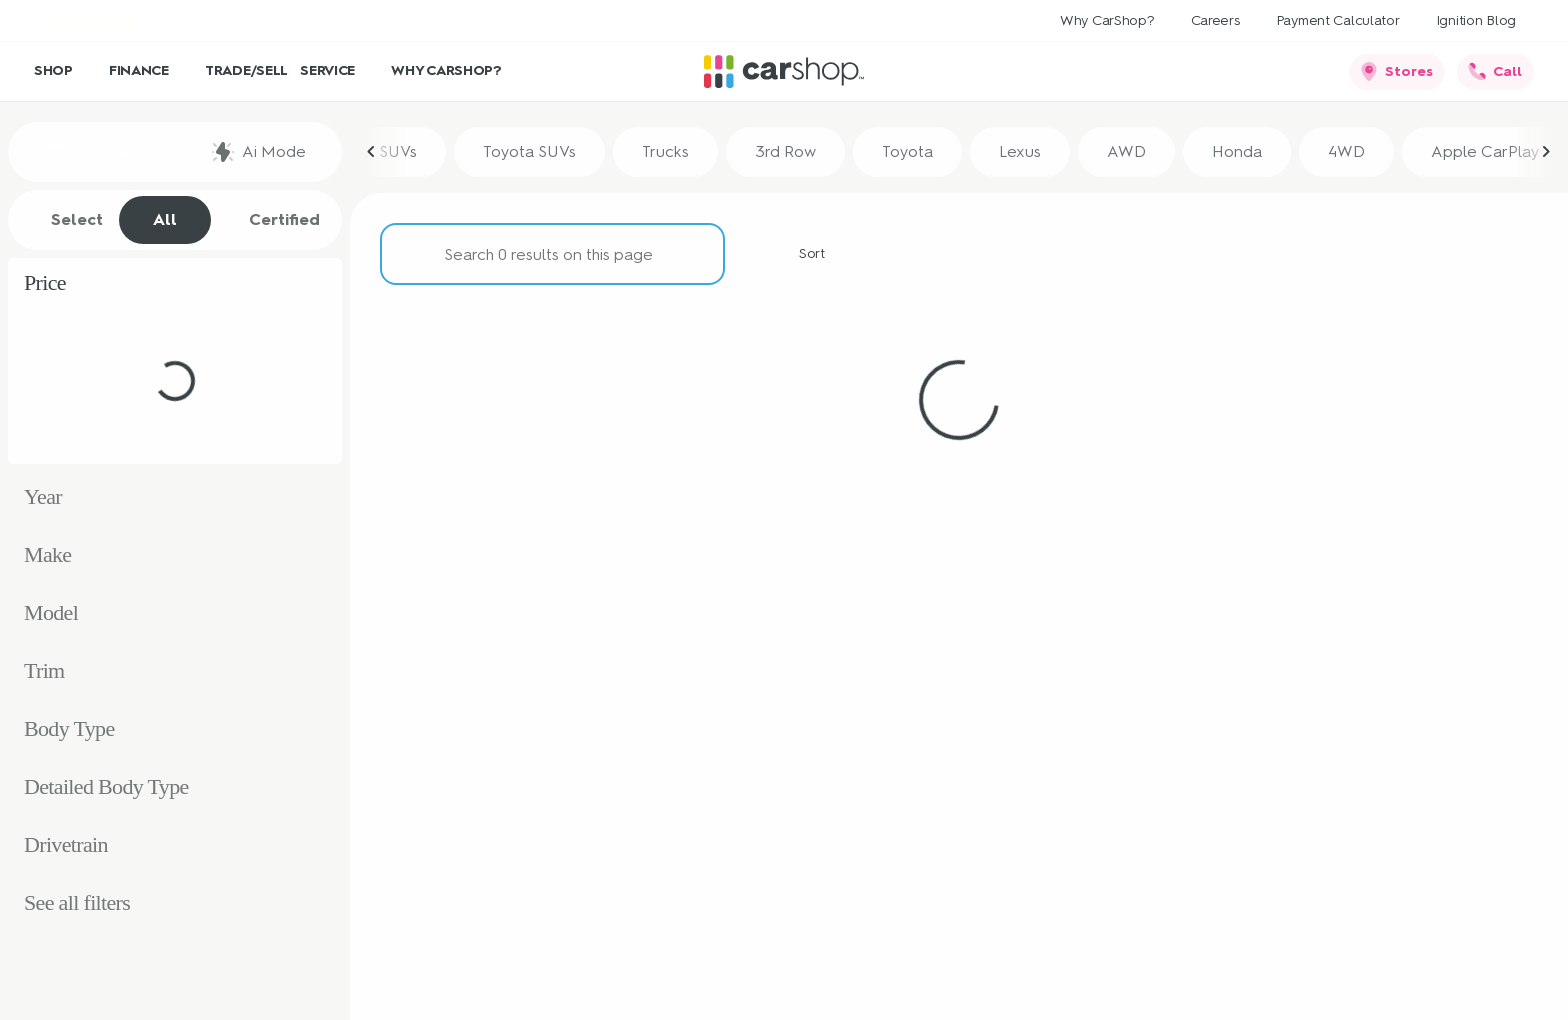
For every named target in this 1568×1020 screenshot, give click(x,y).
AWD (1126, 151)
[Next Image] (1546, 152)
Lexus (1020, 151)
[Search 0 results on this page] (552, 254)
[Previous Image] (372, 152)
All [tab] (165, 219)
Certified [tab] (273, 220)
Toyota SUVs (529, 151)
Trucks (665, 151)
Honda (1237, 151)
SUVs (398, 151)
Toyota (907, 151)
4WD (1346, 151)
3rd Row (785, 151)
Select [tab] (66, 220)
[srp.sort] (801, 254)
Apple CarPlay (1485, 151)
